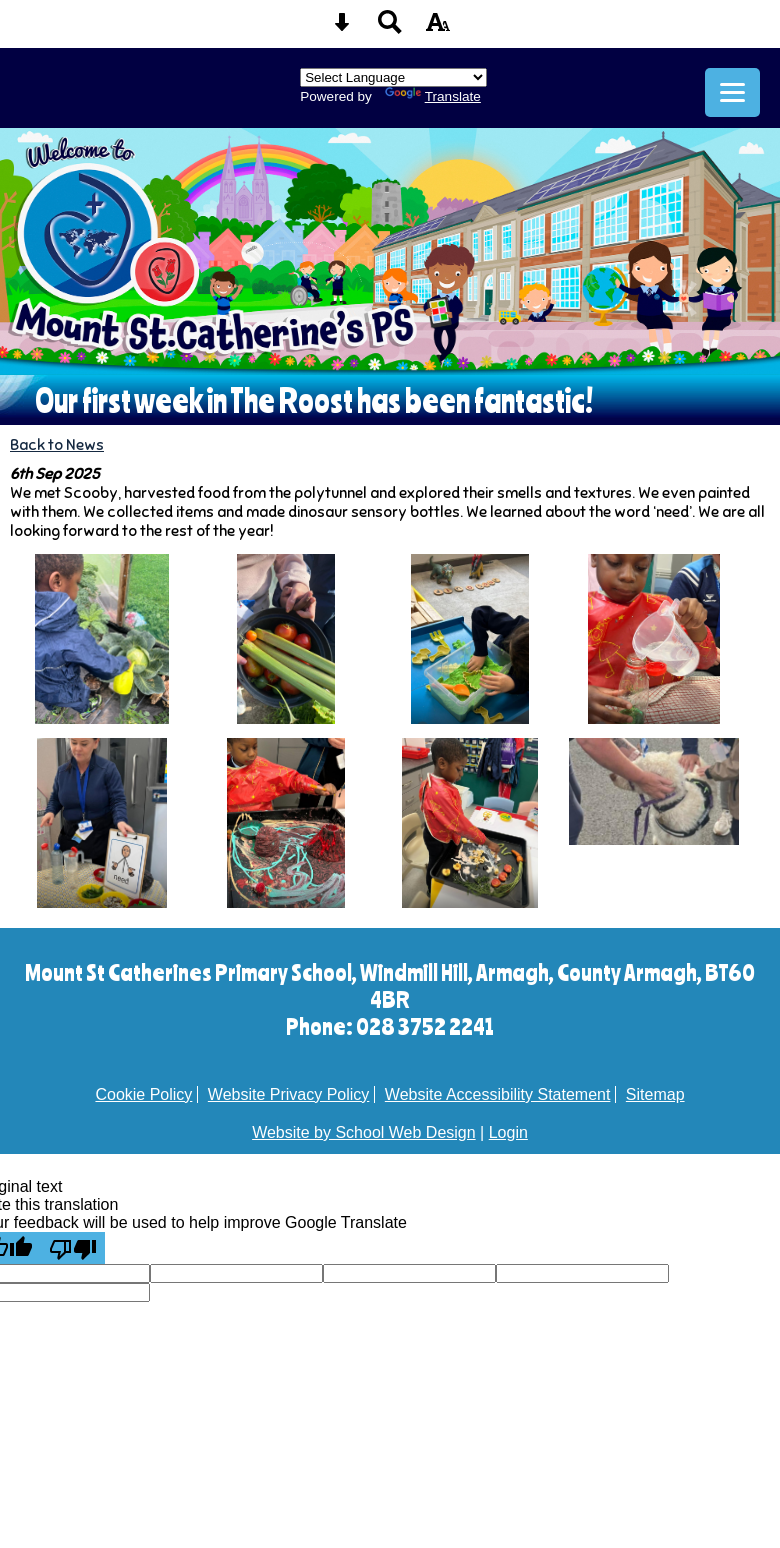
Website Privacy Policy (289, 1094)
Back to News (57, 444)
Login (508, 1132)
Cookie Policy (143, 1094)
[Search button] (390, 28)
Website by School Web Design (364, 1132)
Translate (433, 96)
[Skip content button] (342, 28)
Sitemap (655, 1094)
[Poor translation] (73, 1248)
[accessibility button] (438, 28)
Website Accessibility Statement (498, 1094)
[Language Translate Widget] (393, 77)
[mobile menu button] (732, 92)
